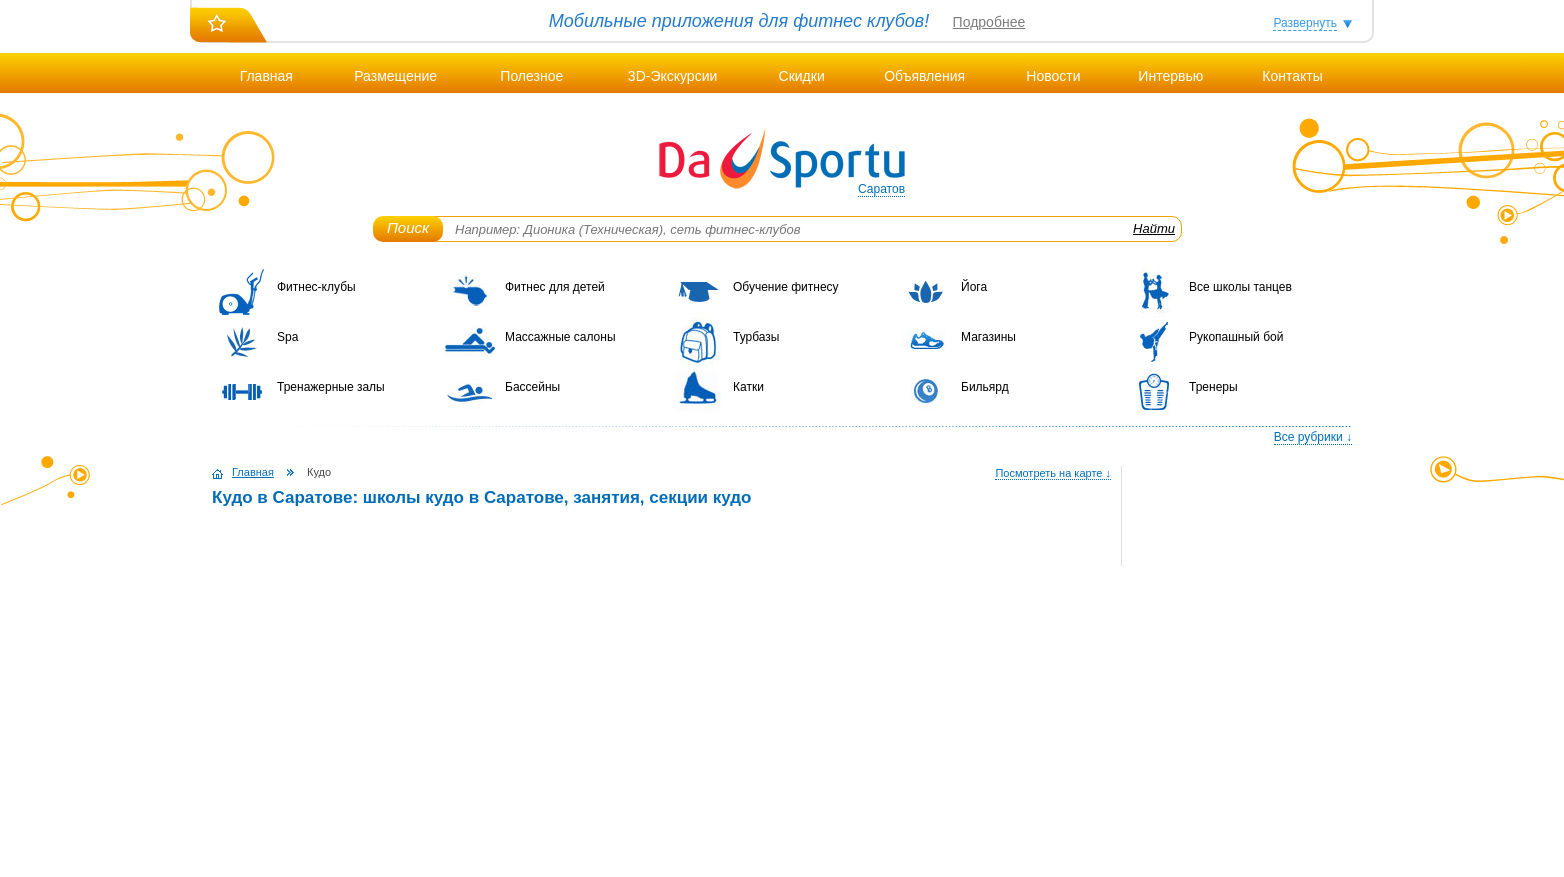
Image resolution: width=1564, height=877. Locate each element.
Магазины (988, 337)
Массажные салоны (560, 337)
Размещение (395, 76)
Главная (266, 76)
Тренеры (1213, 387)
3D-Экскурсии (672, 76)
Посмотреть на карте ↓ (1053, 473)
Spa (287, 337)
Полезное (531, 76)
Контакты (1292, 76)
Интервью (1170, 76)
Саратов (881, 189)
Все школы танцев (1240, 287)
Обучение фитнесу (786, 287)
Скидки (802, 76)
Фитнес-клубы (316, 287)
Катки (748, 387)
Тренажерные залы (331, 387)
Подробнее (989, 22)
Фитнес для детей (555, 287)
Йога (974, 287)
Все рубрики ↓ (1313, 437)
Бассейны (532, 387)
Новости (1053, 76)
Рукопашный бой (1236, 337)
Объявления (924, 76)
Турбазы (756, 337)
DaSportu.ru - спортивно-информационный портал (782, 160)
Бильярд (985, 387)
